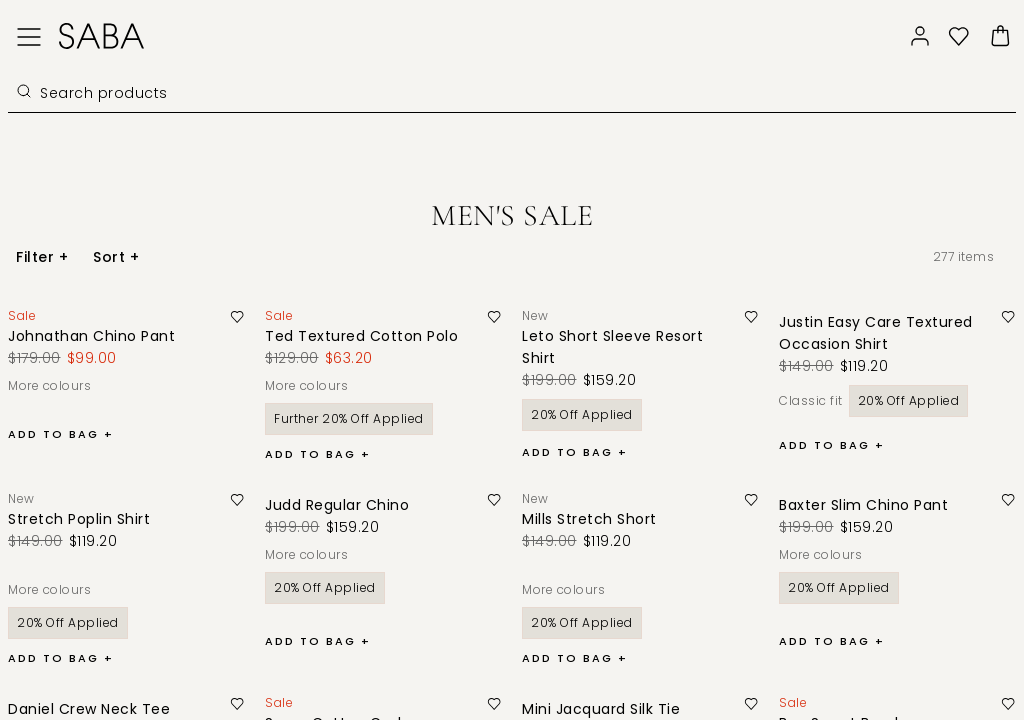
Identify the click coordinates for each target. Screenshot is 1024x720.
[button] (958, 36)
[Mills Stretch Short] (599, 519)
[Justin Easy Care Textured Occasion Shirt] (889, 333)
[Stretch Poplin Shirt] (89, 519)
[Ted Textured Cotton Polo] (371, 336)
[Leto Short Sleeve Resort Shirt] (632, 347)
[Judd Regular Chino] (347, 505)
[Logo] (101, 36)
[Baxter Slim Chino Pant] (873, 505)
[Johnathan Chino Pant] (101, 336)
